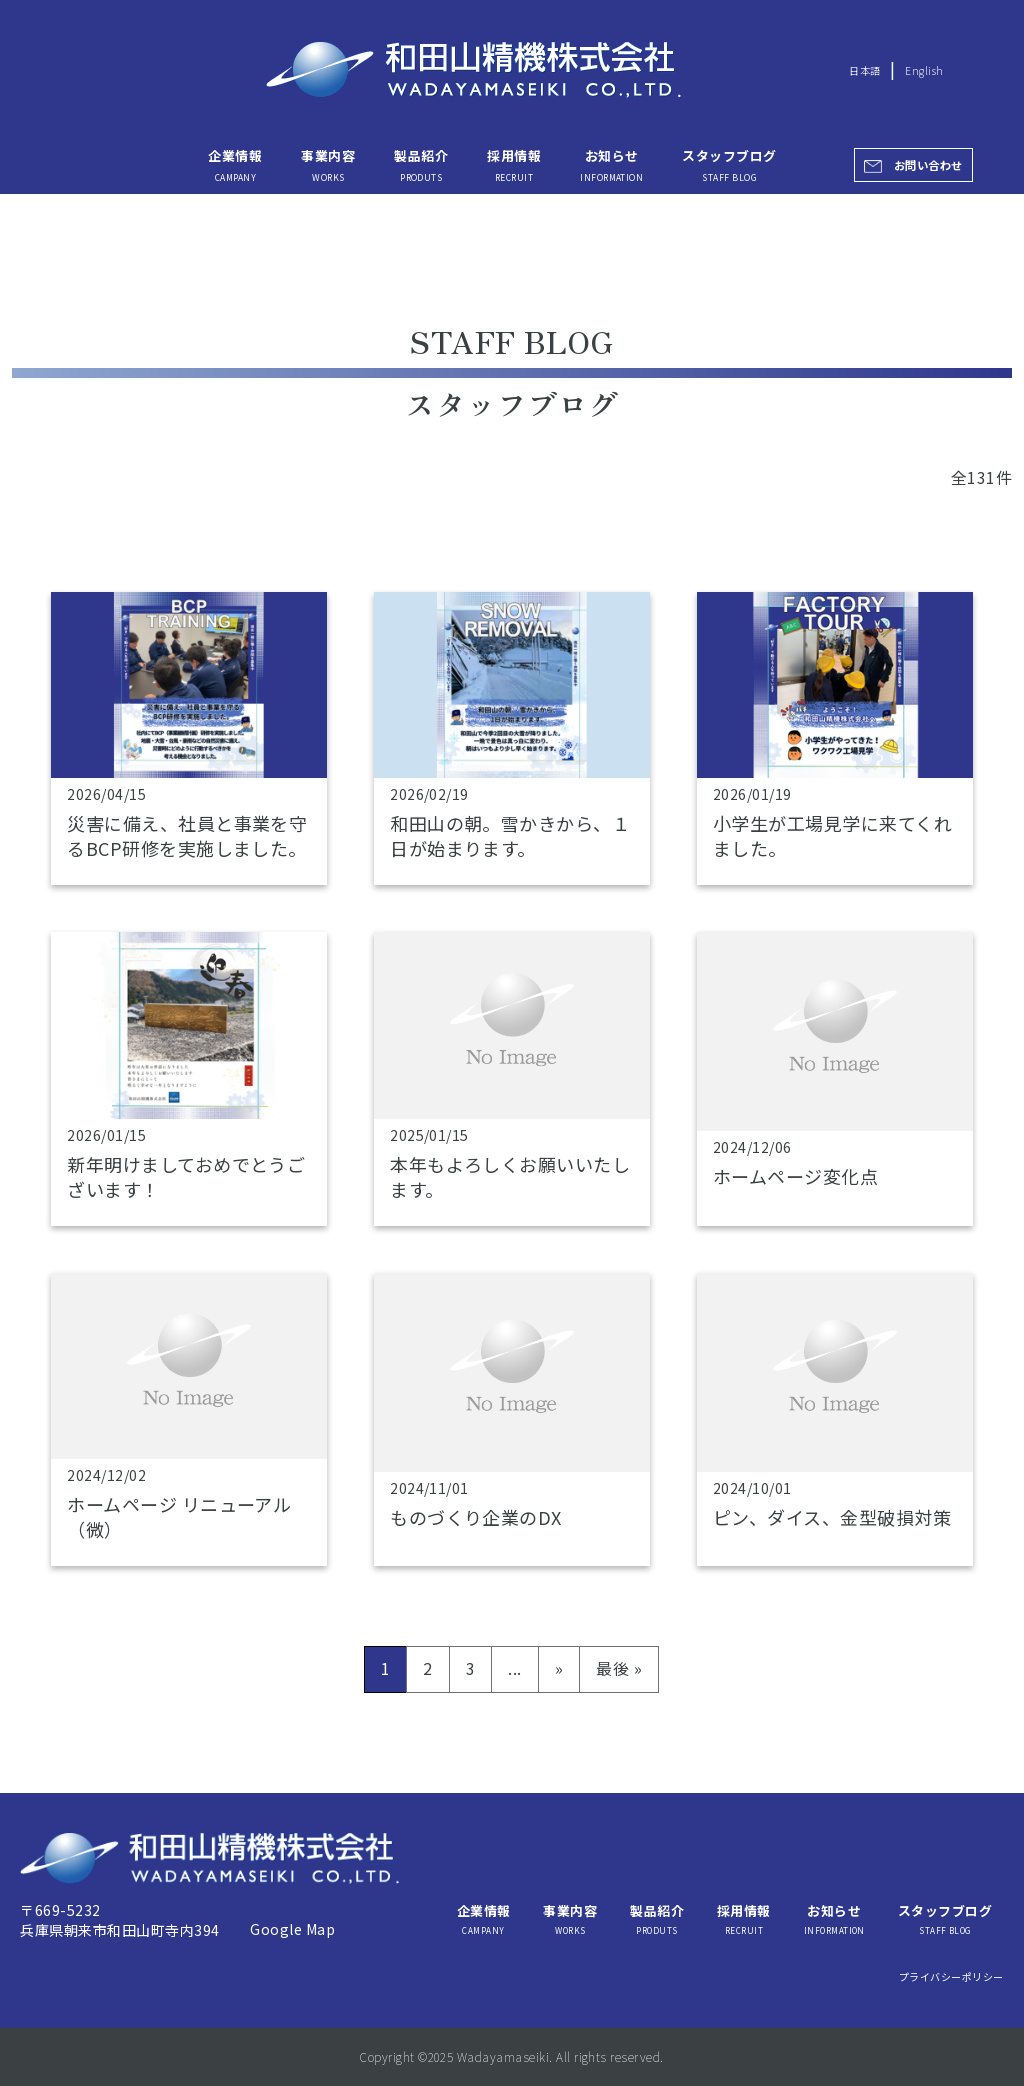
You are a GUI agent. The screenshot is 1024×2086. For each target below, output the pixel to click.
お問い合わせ (928, 165)
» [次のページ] (559, 1668)
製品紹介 (421, 164)
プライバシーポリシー (951, 1976)
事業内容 (328, 164)
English (924, 70)
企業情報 (235, 164)
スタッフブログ (729, 164)
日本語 (864, 70)
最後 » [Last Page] (619, 1668)
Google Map (292, 1929)
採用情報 (514, 164)
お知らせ (611, 164)
